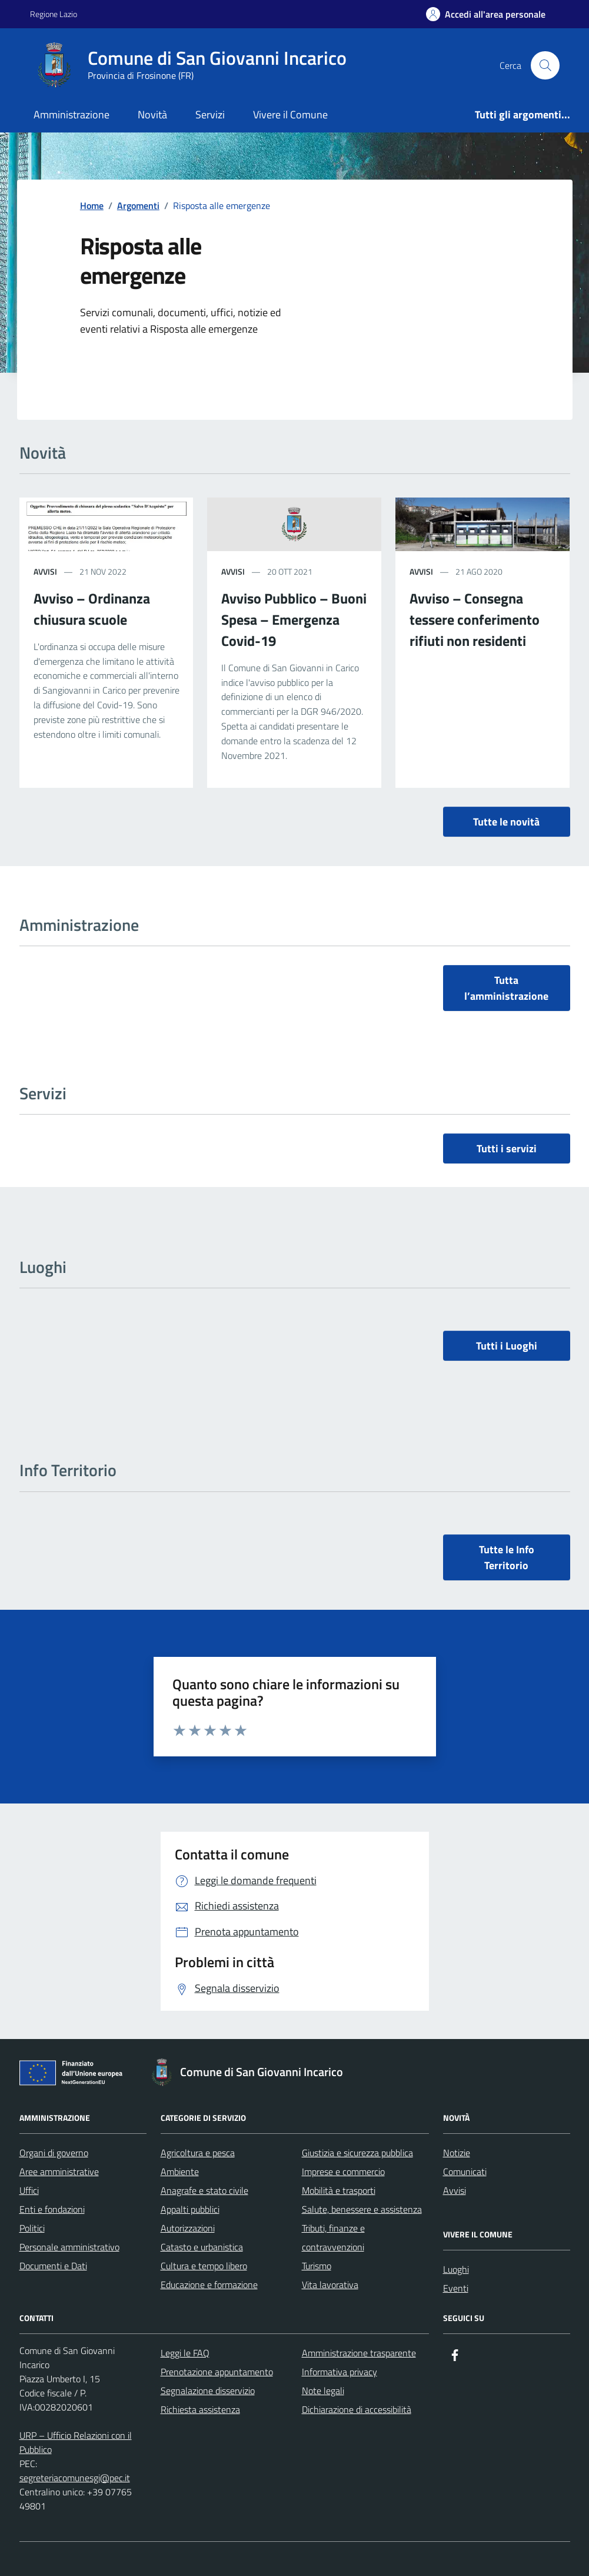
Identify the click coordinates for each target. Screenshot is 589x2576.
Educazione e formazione (209, 2284)
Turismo (316, 2266)
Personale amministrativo (69, 2247)
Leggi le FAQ (185, 2353)
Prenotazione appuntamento (217, 2372)
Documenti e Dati (53, 2266)
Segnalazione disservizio (208, 2390)
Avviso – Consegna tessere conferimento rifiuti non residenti (475, 619)
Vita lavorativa (330, 2284)
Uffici (29, 2190)
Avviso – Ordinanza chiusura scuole (92, 609)
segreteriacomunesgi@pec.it (74, 2478)
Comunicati (465, 2171)
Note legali (323, 2390)
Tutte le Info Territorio (506, 1557)
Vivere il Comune (290, 114)
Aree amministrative (59, 2171)
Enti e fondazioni (52, 2209)
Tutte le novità (506, 822)
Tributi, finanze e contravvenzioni (333, 2237)
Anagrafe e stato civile (204, 2190)
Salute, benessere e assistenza (362, 2209)
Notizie (456, 2153)
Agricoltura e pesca (198, 2153)
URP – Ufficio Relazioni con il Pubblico (75, 2442)
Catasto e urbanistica (202, 2247)
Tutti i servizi (507, 1148)
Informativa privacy (339, 2372)
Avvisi (45, 571)
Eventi (455, 2288)
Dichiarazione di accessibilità (356, 2409)
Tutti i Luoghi (506, 1346)
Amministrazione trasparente (359, 2353)
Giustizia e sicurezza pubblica (357, 2153)
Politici (32, 2228)
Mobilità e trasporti (338, 2190)
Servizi (210, 114)
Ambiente (180, 2171)
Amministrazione (71, 114)
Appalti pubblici (190, 2209)
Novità (152, 114)
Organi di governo (53, 2153)
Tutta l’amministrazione (506, 988)
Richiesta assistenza (200, 2409)
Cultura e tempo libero (204, 2266)
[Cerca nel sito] (545, 65)
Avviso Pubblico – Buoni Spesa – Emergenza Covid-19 (294, 619)
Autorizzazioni (188, 2228)
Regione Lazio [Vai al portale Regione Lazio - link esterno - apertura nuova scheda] (53, 14)
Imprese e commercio (343, 2171)
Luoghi (456, 2269)
